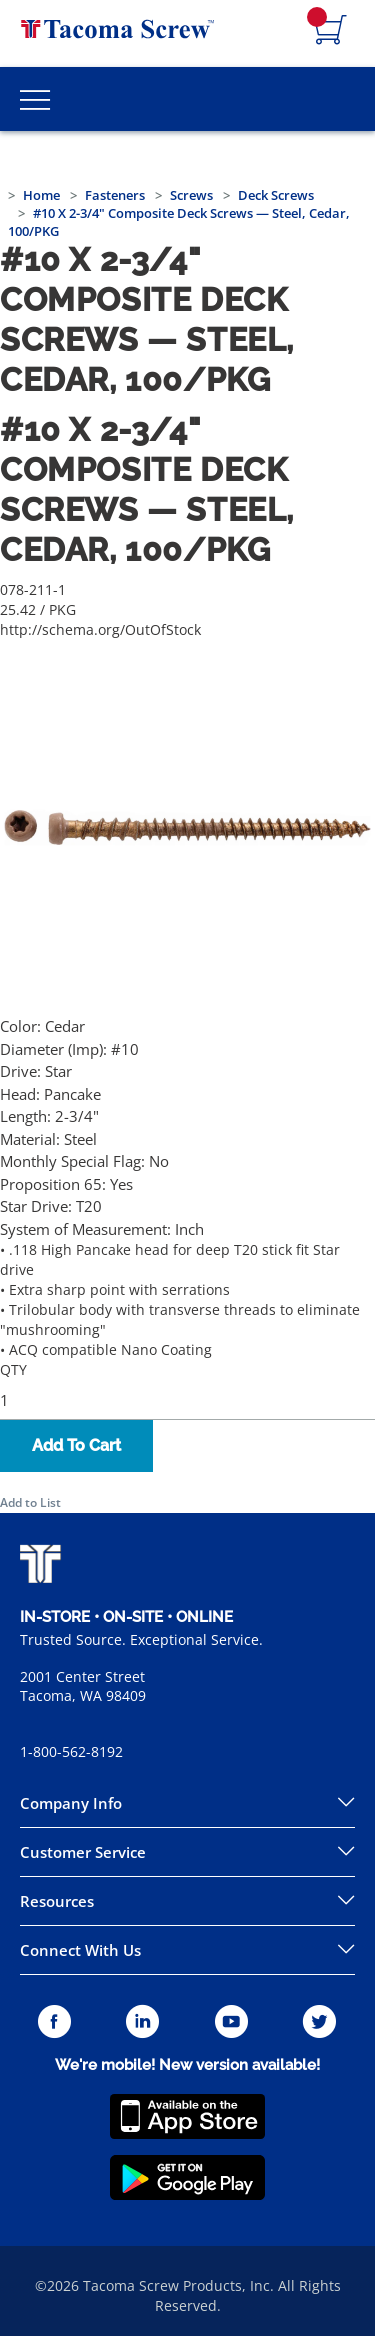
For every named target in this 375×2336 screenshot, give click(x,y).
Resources (57, 1901)
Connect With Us (80, 1950)
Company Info (71, 1803)
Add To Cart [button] (76, 1445)
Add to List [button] (30, 1502)
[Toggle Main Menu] (35, 99)
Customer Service (83, 1852)
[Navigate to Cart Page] (331, 31)
